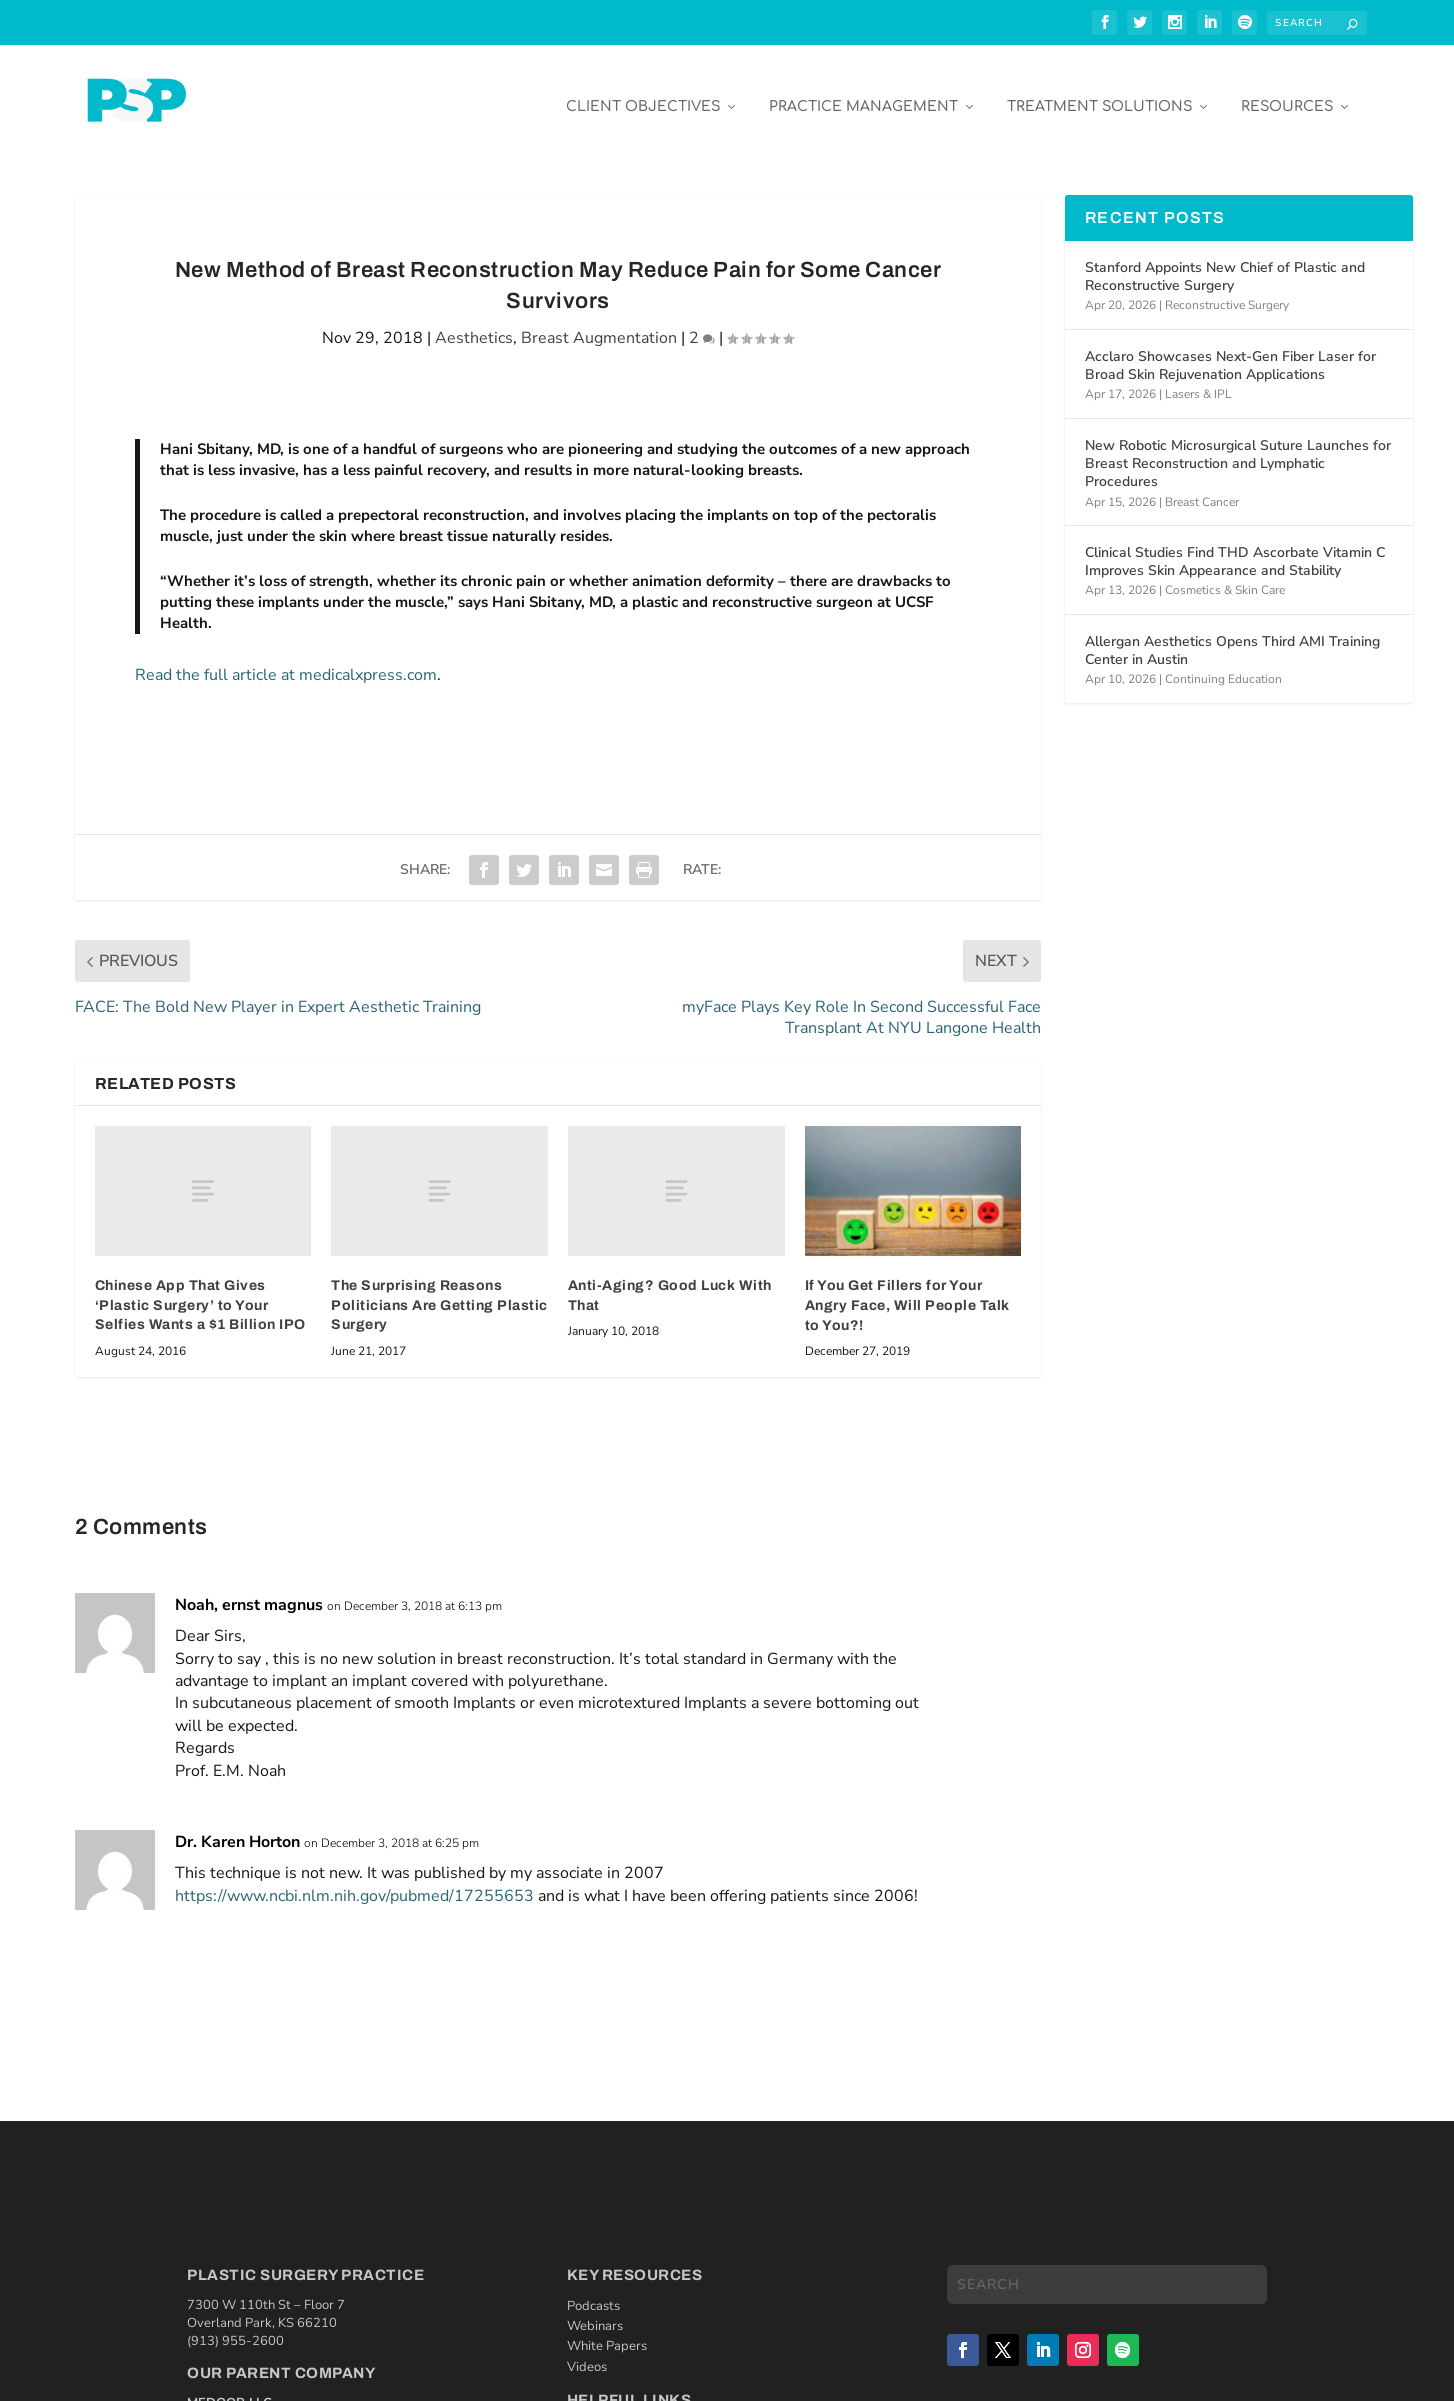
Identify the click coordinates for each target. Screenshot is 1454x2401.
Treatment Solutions (1099, 91)
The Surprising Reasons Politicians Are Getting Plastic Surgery (439, 1290)
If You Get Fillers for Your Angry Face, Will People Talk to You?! (907, 1290)
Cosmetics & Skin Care (1225, 575)
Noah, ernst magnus (249, 1590)
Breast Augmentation (599, 323)
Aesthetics (474, 323)
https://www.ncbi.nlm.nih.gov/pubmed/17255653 (354, 1881)
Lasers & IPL (1198, 379)
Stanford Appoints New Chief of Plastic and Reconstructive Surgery (1225, 261)
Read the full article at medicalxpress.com (286, 660)
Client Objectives (643, 91)
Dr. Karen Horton (237, 1827)
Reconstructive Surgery (1227, 290)
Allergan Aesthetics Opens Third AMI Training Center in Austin (1232, 635)
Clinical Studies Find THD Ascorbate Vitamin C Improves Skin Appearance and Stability (1235, 546)
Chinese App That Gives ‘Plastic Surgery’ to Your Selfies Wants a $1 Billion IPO (200, 1290)
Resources (1287, 91)
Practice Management (863, 91)
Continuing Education (1223, 664)
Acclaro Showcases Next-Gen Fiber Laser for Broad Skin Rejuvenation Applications (1230, 350)
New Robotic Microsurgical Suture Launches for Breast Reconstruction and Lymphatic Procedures (1238, 448)
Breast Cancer (1202, 487)
